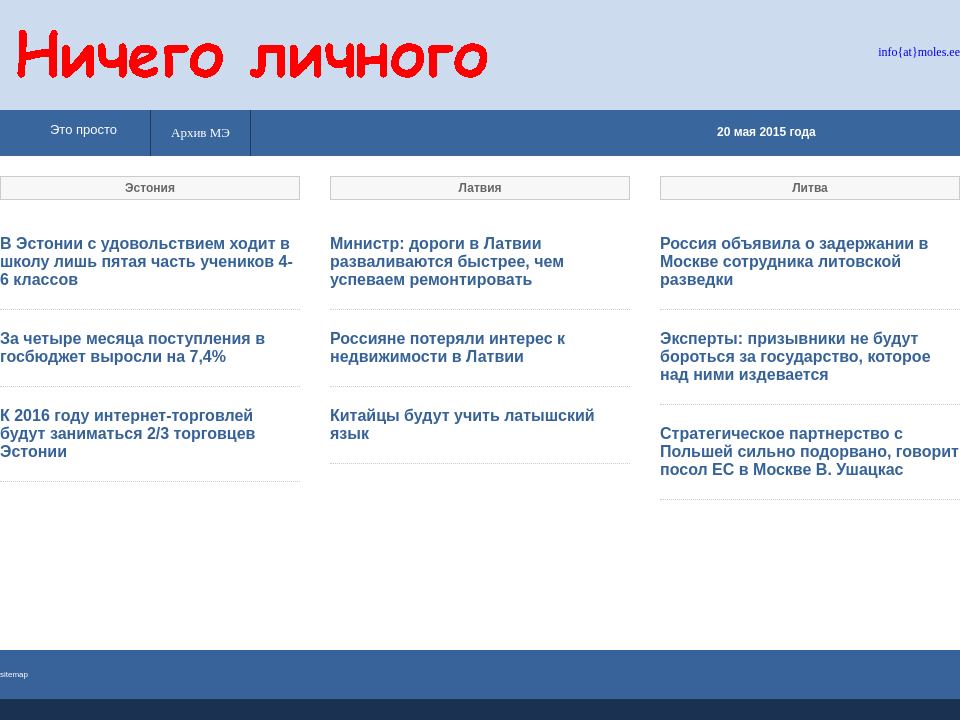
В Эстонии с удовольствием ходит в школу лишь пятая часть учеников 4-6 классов (146, 261)
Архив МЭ (200, 132)
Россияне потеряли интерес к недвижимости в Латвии (447, 347)
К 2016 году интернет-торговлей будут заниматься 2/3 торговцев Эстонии (127, 433)
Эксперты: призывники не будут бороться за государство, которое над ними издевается (795, 356)
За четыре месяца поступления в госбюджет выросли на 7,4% (132, 347)
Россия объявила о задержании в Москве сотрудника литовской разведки (794, 261)
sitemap (14, 674)
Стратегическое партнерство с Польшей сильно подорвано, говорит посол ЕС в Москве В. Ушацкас (809, 451)
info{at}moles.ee (919, 52)
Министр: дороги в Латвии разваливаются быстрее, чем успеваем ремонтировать (447, 261)
